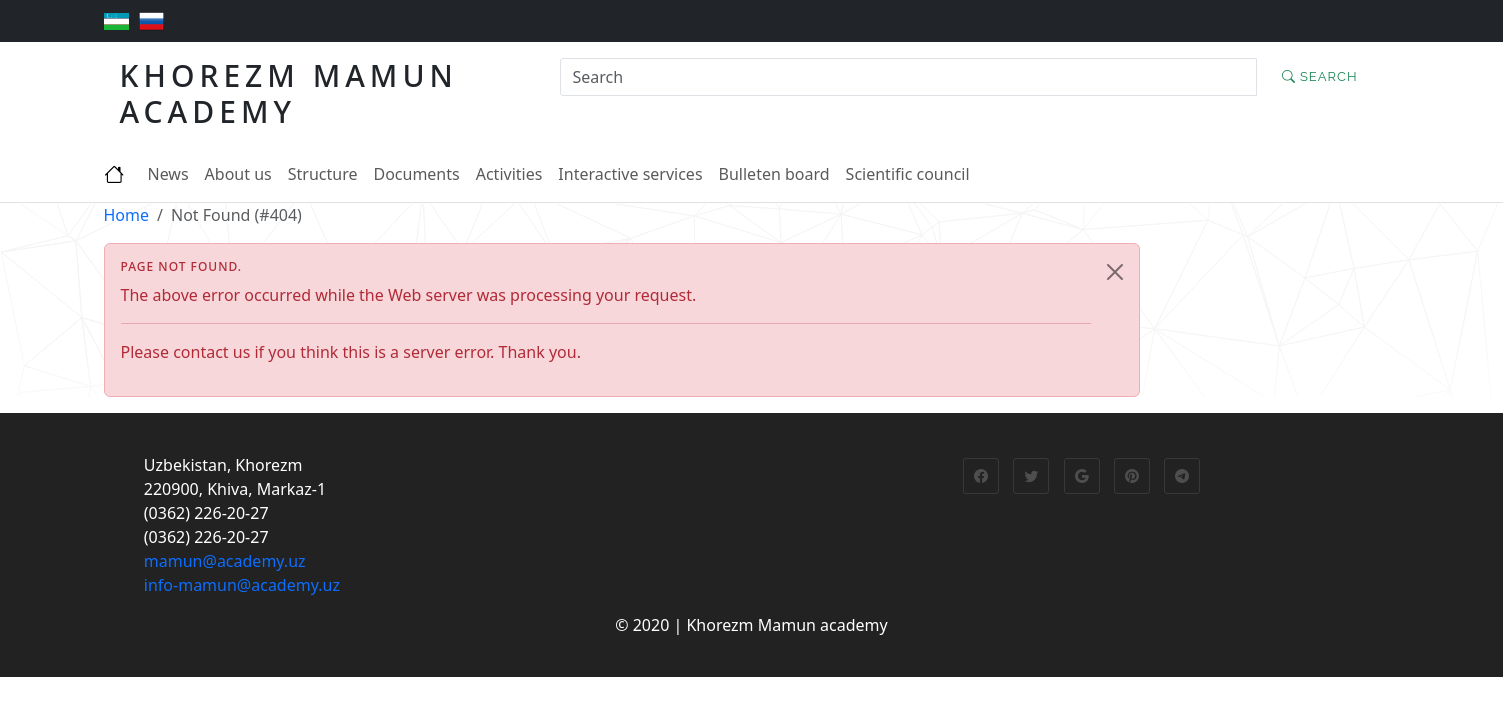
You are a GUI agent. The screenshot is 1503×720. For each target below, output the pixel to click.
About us (238, 174)
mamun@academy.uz (225, 561)
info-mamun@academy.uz (242, 585)
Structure (323, 174)
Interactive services (630, 174)
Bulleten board (774, 174)
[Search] (908, 77)
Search (1320, 76)
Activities (509, 174)
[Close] (1115, 272)
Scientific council (908, 174)
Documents (416, 174)
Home (127, 215)
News (168, 174)
